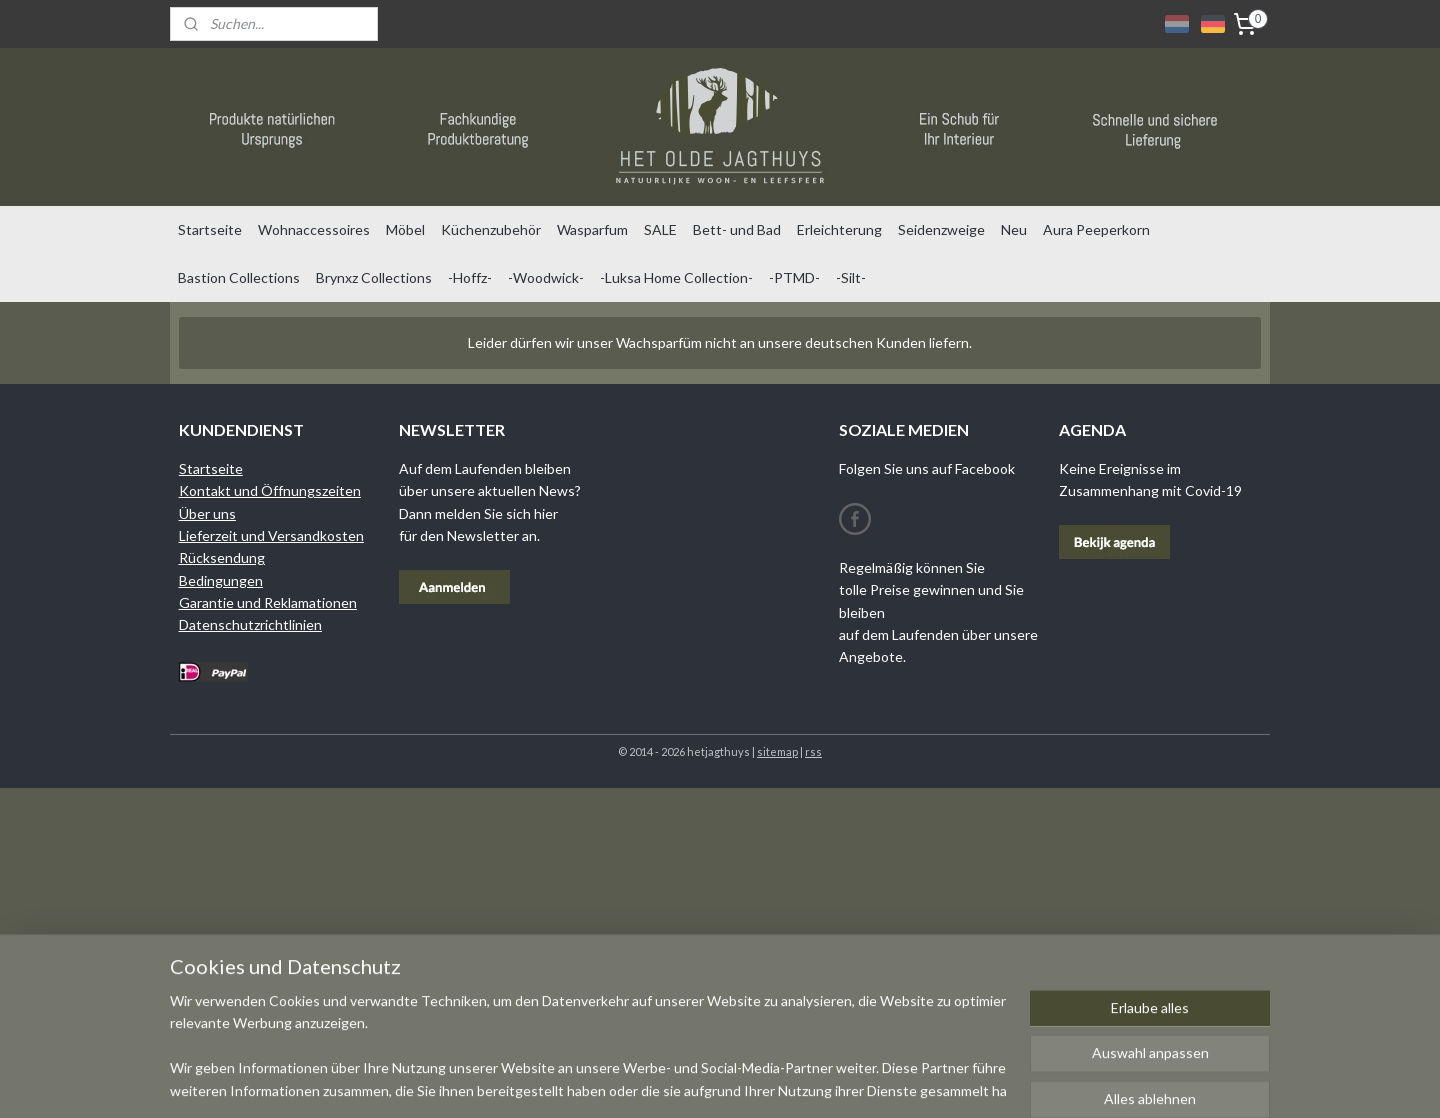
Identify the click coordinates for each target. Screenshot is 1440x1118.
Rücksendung (222, 557)
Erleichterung (839, 229)
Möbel (405, 229)
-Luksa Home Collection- (676, 277)
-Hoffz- (470, 277)
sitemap (777, 751)
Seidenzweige (941, 229)
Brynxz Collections (374, 277)
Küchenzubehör (491, 229)
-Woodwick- (546, 277)
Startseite (210, 229)
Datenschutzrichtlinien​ (250, 624)
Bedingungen (221, 580)
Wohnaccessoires (314, 229)
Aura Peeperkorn (1096, 229)
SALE (660, 229)
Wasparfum (592, 229)
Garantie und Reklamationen (268, 602)
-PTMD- (794, 277)
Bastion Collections (239, 277)
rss (813, 751)
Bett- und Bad (737, 229)
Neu (1014, 229)
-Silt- (851, 277)
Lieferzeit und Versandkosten (271, 535)
